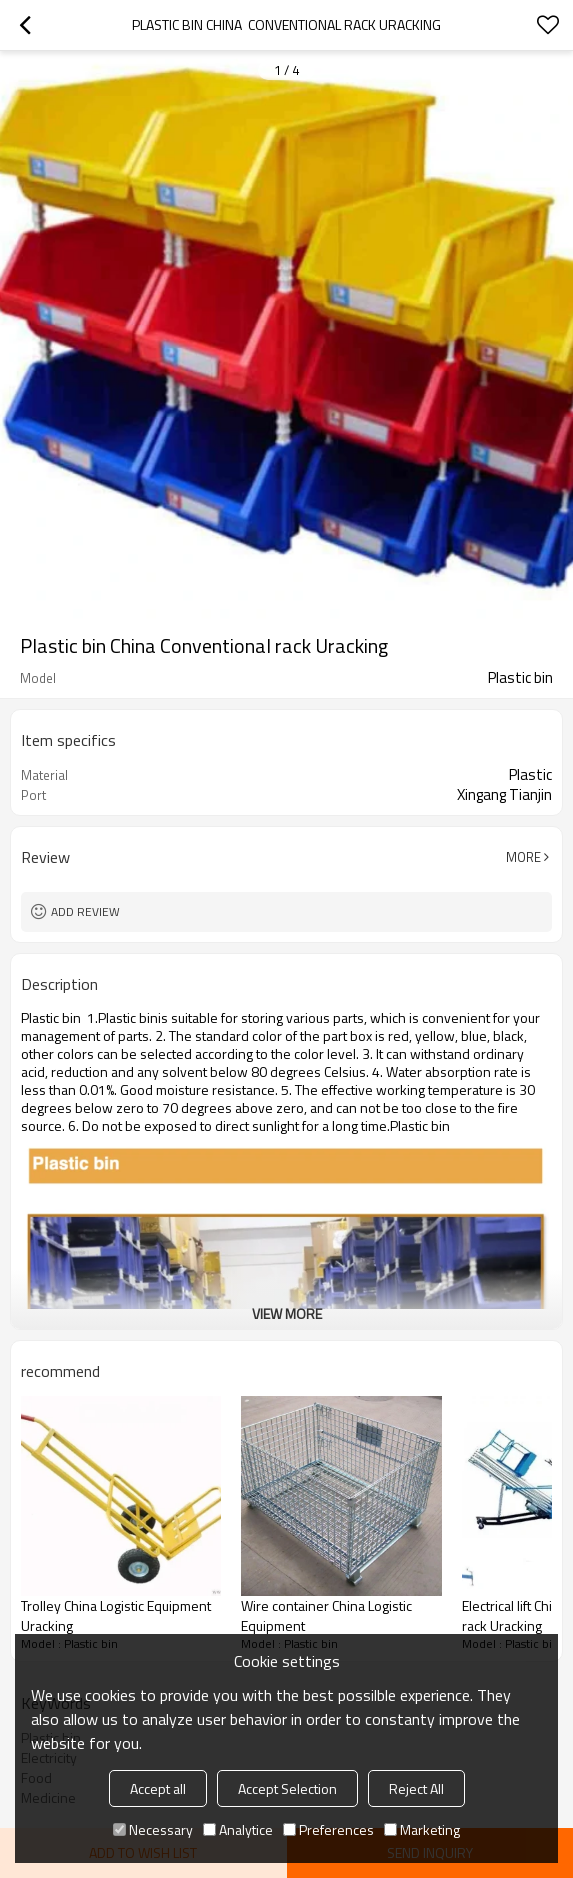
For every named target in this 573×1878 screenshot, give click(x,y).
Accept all (158, 1788)
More (523, 857)
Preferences (328, 1829)
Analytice (238, 1829)
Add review (85, 911)
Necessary (153, 1829)
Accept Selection (287, 1788)
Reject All (416, 1788)
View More (287, 1313)
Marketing (422, 1829)
